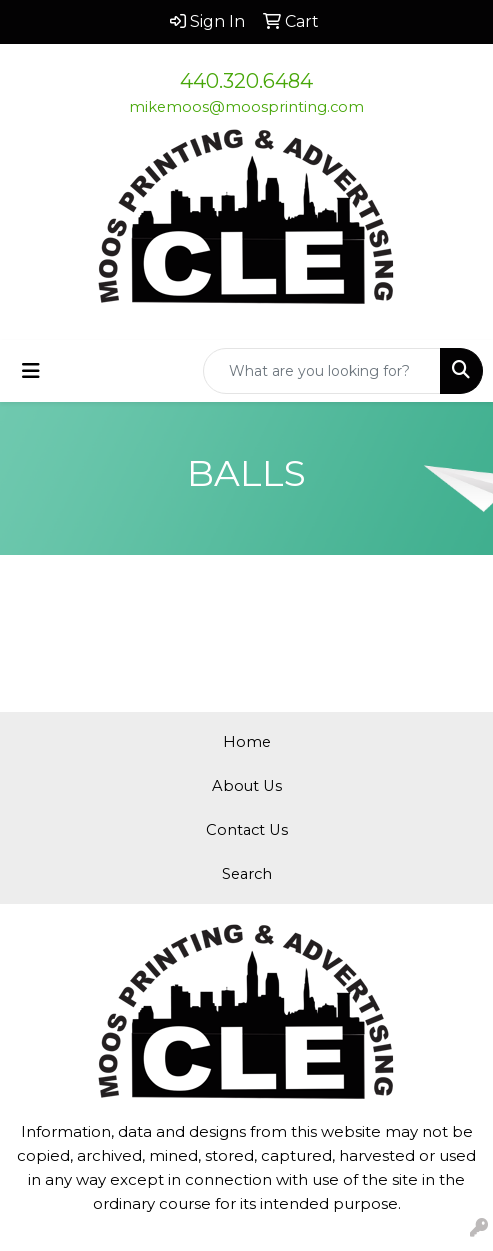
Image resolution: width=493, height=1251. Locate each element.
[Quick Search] (322, 371)
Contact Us (247, 830)
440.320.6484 (246, 81)
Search (247, 874)
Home (247, 742)
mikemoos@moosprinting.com (246, 107)
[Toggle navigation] (31, 371)
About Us (247, 786)
